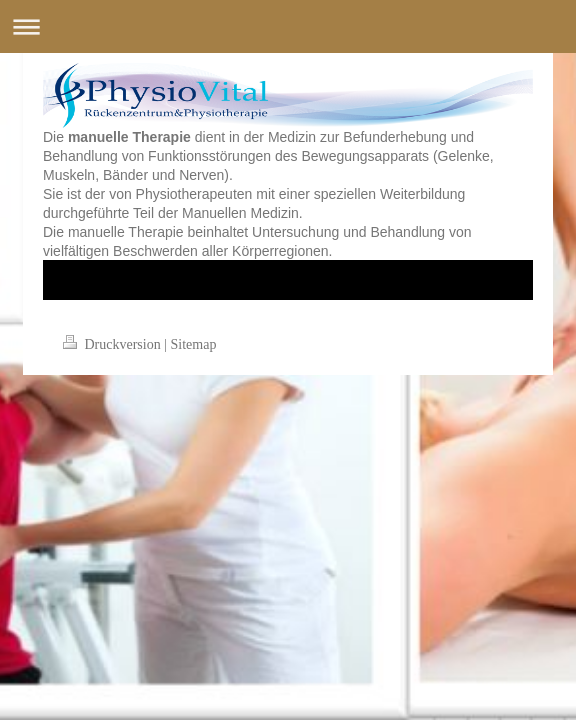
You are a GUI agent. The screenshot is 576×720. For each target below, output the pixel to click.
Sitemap (194, 344)
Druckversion (113, 344)
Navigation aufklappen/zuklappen (288, 26)
